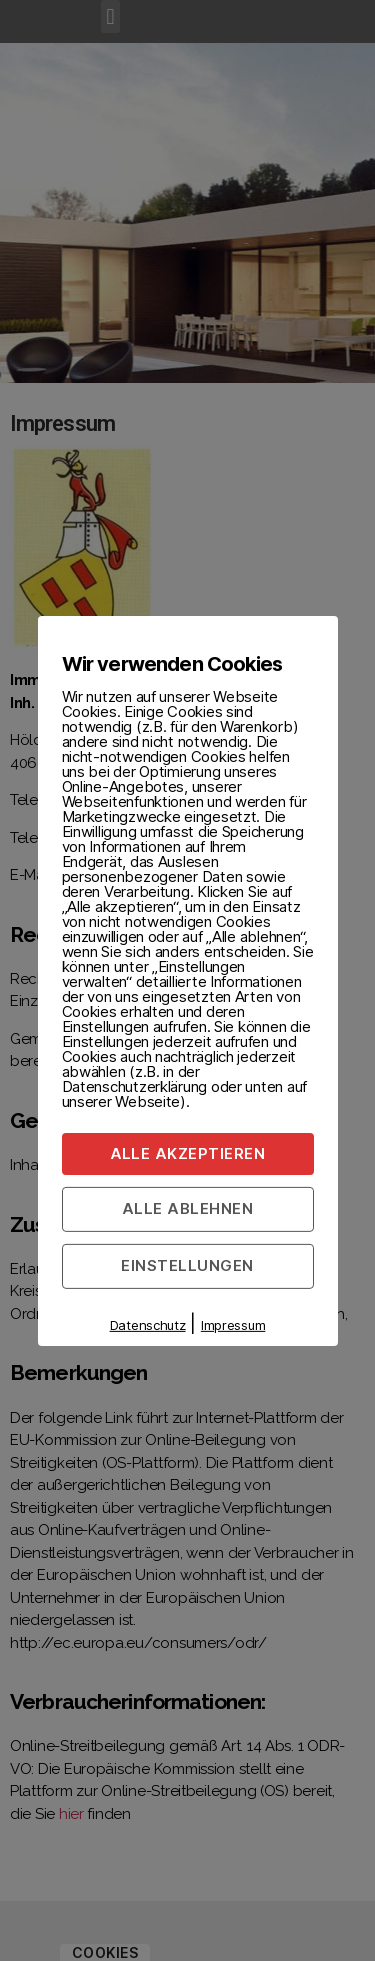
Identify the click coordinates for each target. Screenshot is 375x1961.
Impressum (233, 1325)
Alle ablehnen (188, 1208)
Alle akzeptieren (188, 1152)
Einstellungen (187, 1265)
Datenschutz (148, 1325)
